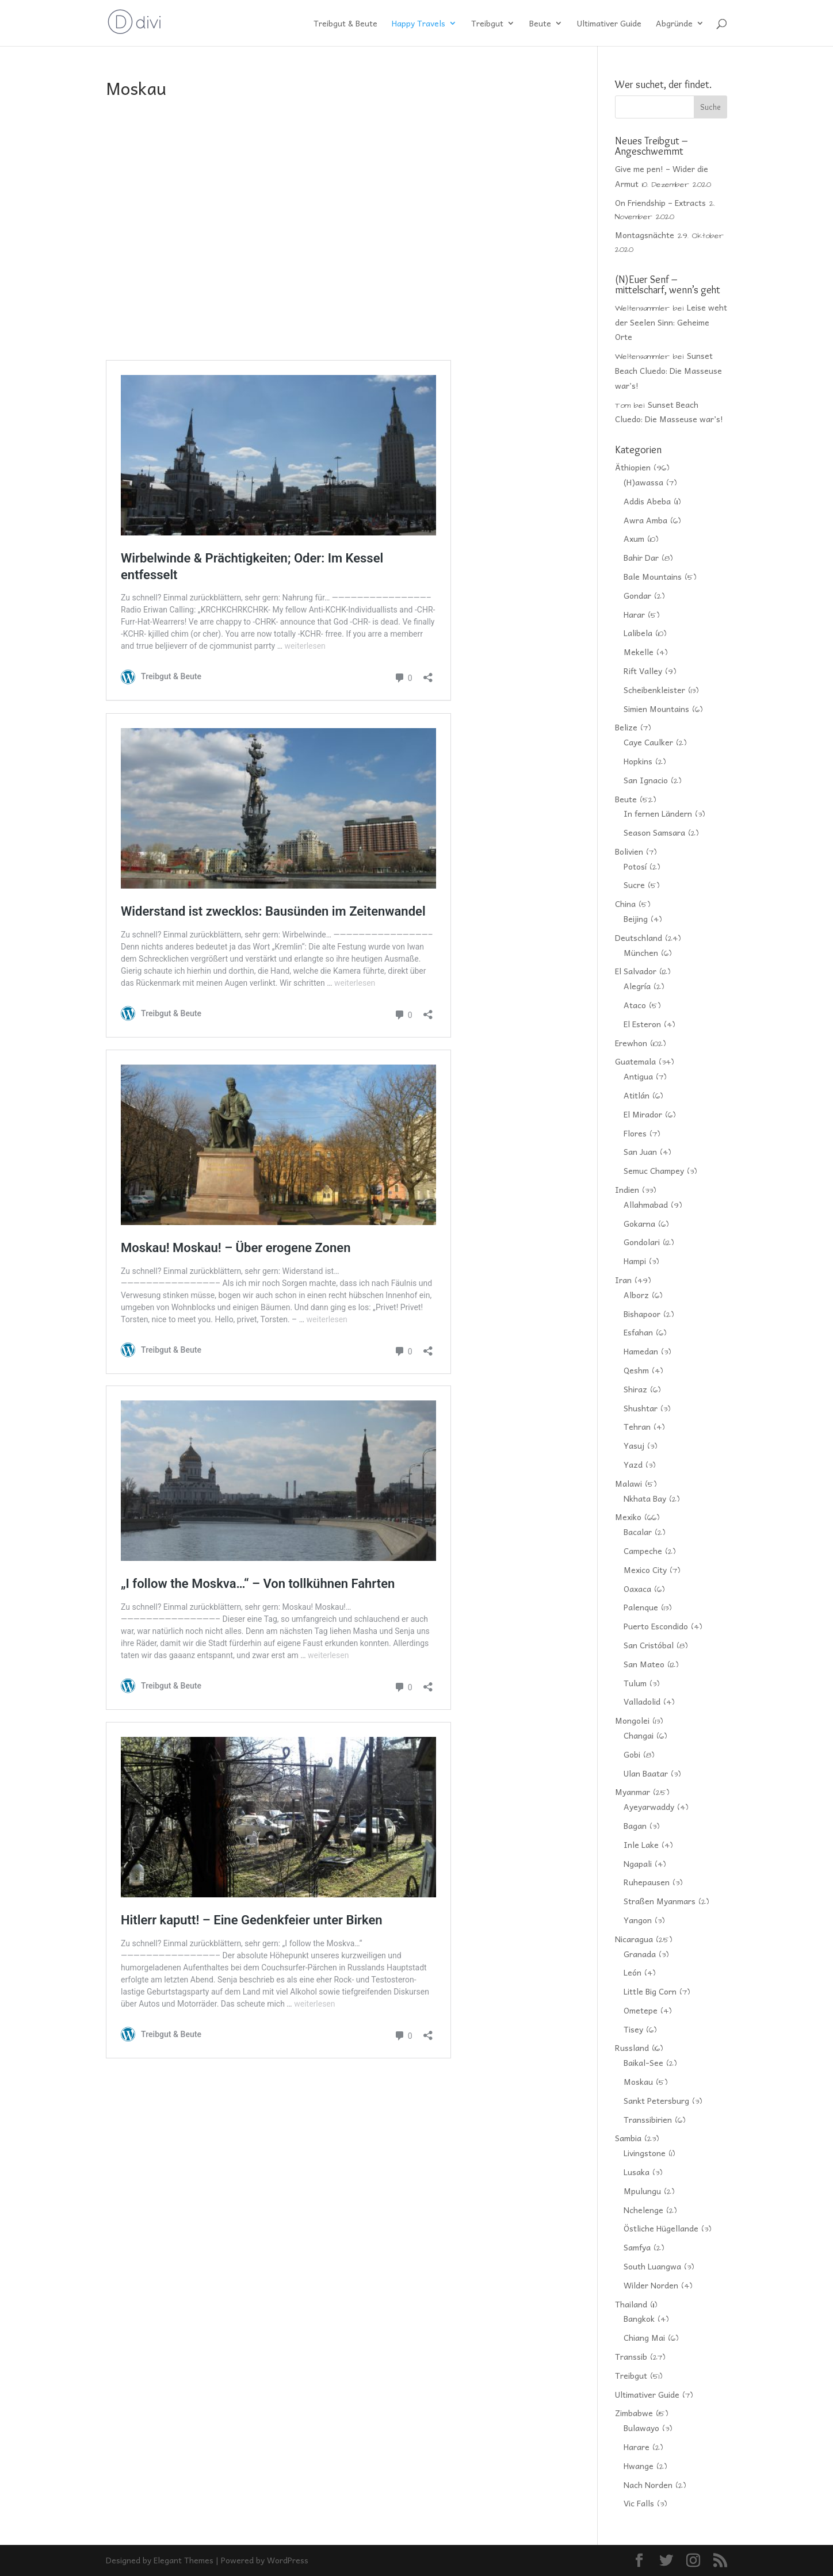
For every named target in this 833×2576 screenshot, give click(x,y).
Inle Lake (641, 1844)
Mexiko (628, 1516)
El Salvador (635, 970)
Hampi (635, 1260)
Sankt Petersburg (656, 2100)
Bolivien (629, 851)
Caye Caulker (648, 742)
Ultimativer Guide (609, 24)
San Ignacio (646, 780)
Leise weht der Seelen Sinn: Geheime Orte (671, 322)
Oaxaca (637, 1588)
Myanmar (632, 1791)
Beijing (636, 918)
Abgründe (674, 24)
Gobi (632, 1754)
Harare (636, 2446)
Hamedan (641, 1351)
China (625, 903)
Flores (635, 1133)
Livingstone (645, 2152)
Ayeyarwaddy (649, 1806)
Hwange (639, 2465)
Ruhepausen (647, 1881)
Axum (634, 538)
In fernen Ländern (658, 813)
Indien (627, 1189)
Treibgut (487, 24)
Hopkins (638, 761)
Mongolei (632, 1720)
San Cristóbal (649, 1645)
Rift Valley (643, 670)
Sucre (634, 884)
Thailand (631, 2304)
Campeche (643, 1550)
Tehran (637, 1426)
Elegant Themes (183, 2560)
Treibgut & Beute (345, 24)
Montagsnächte (644, 234)
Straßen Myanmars (660, 1900)
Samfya (637, 2247)
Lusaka (636, 2171)
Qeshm (636, 1370)
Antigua (638, 1076)
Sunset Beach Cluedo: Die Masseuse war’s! (668, 370)
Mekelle (639, 651)
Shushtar (641, 1408)
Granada (640, 1953)
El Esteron (642, 1023)
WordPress (287, 2560)
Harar (634, 614)
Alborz (636, 1294)
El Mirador (643, 1114)
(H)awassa (643, 482)
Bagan (635, 1825)
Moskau (638, 2081)
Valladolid (642, 1701)
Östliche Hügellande (661, 2228)
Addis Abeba (647, 501)
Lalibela (638, 632)
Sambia (628, 2137)
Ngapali (638, 1863)
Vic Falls (639, 2503)
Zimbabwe (634, 2412)
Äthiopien (633, 467)
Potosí (635, 866)
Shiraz (635, 1389)
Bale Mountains (653, 576)
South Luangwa (652, 2266)
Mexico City (645, 1569)
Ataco (635, 1004)
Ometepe (641, 2010)
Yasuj (634, 1445)
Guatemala (635, 1061)
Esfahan (638, 1332)
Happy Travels (418, 24)
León (632, 1972)
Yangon (638, 1919)
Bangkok (639, 2318)
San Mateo (644, 1664)
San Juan (640, 1151)
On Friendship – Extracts (660, 202)
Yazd (633, 1464)
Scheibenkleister (654, 689)
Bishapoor (642, 1313)
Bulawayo (641, 2427)
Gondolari (642, 1241)
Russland (632, 2047)
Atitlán (636, 1095)
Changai (639, 1735)
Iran (623, 1279)
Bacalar (638, 1531)
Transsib (631, 2356)
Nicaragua (634, 1938)
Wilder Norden (651, 2285)
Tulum (635, 1682)
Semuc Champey (654, 1170)
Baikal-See (643, 2062)
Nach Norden (648, 2484)
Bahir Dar (641, 557)
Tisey (633, 2029)
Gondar (637, 595)
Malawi (628, 1483)
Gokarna (639, 1223)
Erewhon (631, 1042)
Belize (626, 727)
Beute (540, 24)
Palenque (641, 1607)
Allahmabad (646, 1204)
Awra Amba (645, 520)
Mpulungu (642, 2190)
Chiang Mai (644, 2337)
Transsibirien (648, 2119)
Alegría (637, 985)
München (641, 952)
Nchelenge (643, 2209)
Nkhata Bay (645, 1498)
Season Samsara (654, 832)
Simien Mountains (656, 708)
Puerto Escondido (656, 1626)
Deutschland (638, 937)
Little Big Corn (650, 1991)
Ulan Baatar (646, 1773)
